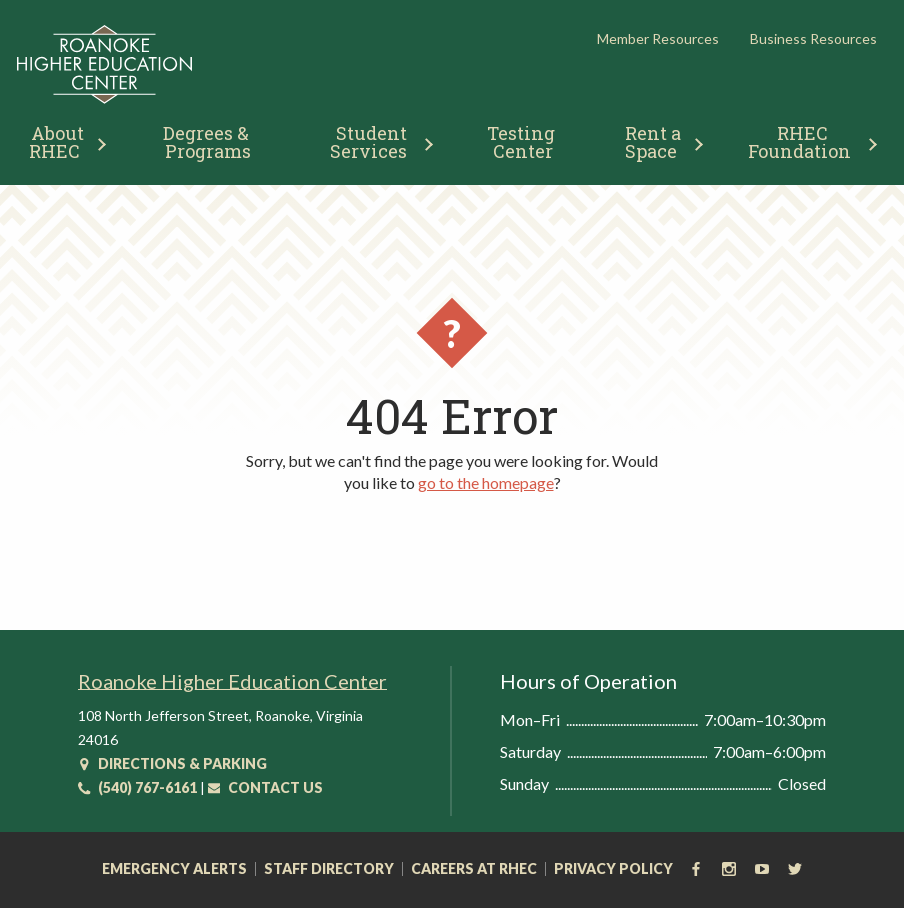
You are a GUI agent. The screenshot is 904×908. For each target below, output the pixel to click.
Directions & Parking (172, 763)
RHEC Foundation (799, 142)
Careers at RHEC (474, 869)
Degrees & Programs (208, 142)
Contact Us (265, 787)
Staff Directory (329, 869)
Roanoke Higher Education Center (232, 681)
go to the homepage (486, 482)
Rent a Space (655, 142)
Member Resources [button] (658, 38)
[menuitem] (208, 139)
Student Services (370, 142)
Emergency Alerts (174, 869)
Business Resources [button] (813, 38)
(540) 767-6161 (137, 787)
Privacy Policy (613, 869)
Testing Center (523, 142)
